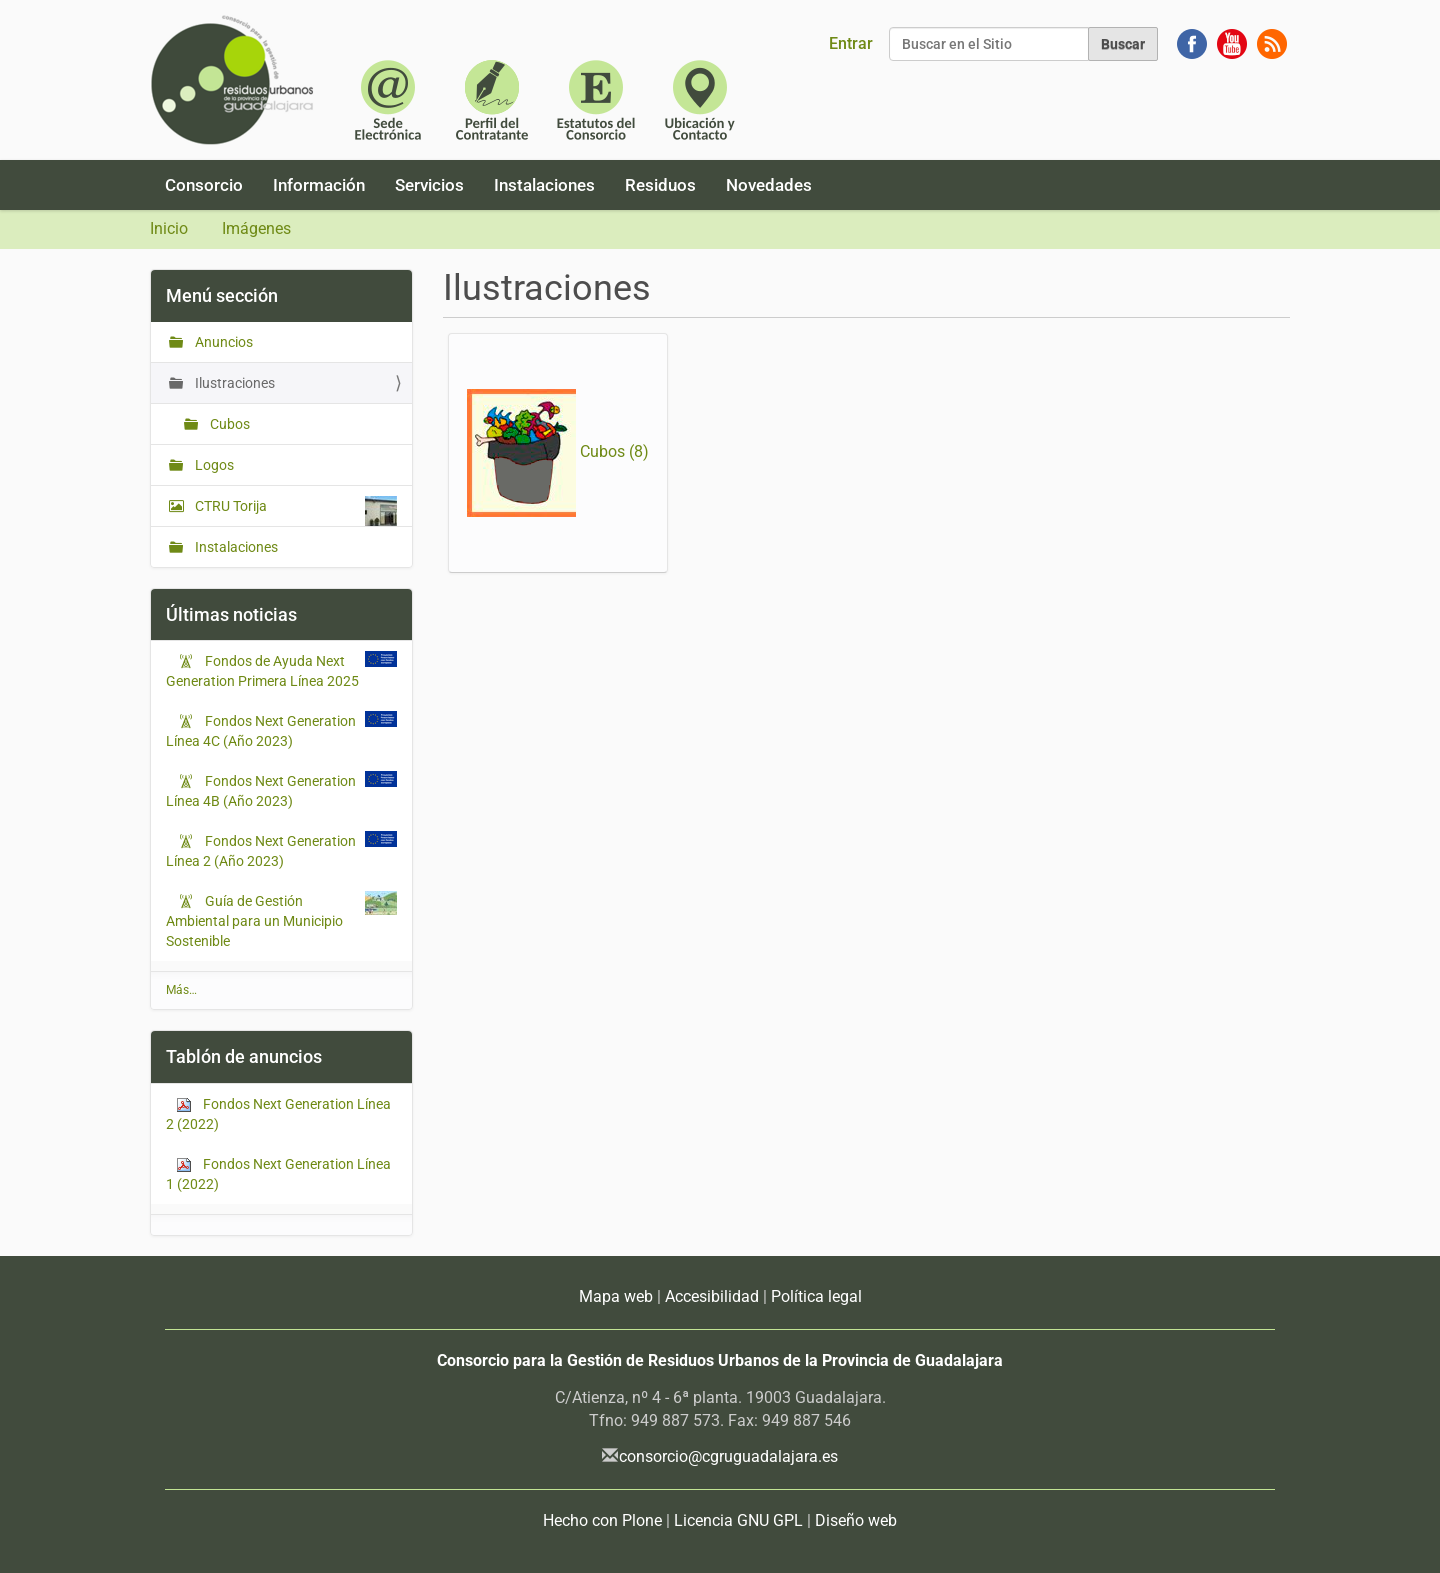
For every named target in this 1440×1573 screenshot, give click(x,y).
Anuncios (222, 342)
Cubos (228, 424)
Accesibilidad (712, 1296)
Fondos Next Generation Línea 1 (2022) (278, 1174)
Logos (213, 465)
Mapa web (616, 1296)
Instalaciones (544, 185)
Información (319, 185)
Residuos (660, 185)
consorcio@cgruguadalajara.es (728, 1456)
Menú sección (222, 295)
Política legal (816, 1296)
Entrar (851, 43)
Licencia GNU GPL (738, 1520)
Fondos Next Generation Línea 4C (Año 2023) (261, 730)
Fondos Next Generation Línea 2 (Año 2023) (261, 850)
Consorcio (204, 185)
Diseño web (856, 1520)
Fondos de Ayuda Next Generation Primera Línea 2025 (270, 670)
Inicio (169, 228)
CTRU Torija (294, 511)
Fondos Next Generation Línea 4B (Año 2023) (261, 790)
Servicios (429, 185)
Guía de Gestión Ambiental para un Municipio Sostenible (254, 920)
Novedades (769, 185)
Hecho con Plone (602, 1520)
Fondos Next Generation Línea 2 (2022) (278, 1114)
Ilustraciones (233, 383)
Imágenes (256, 228)
